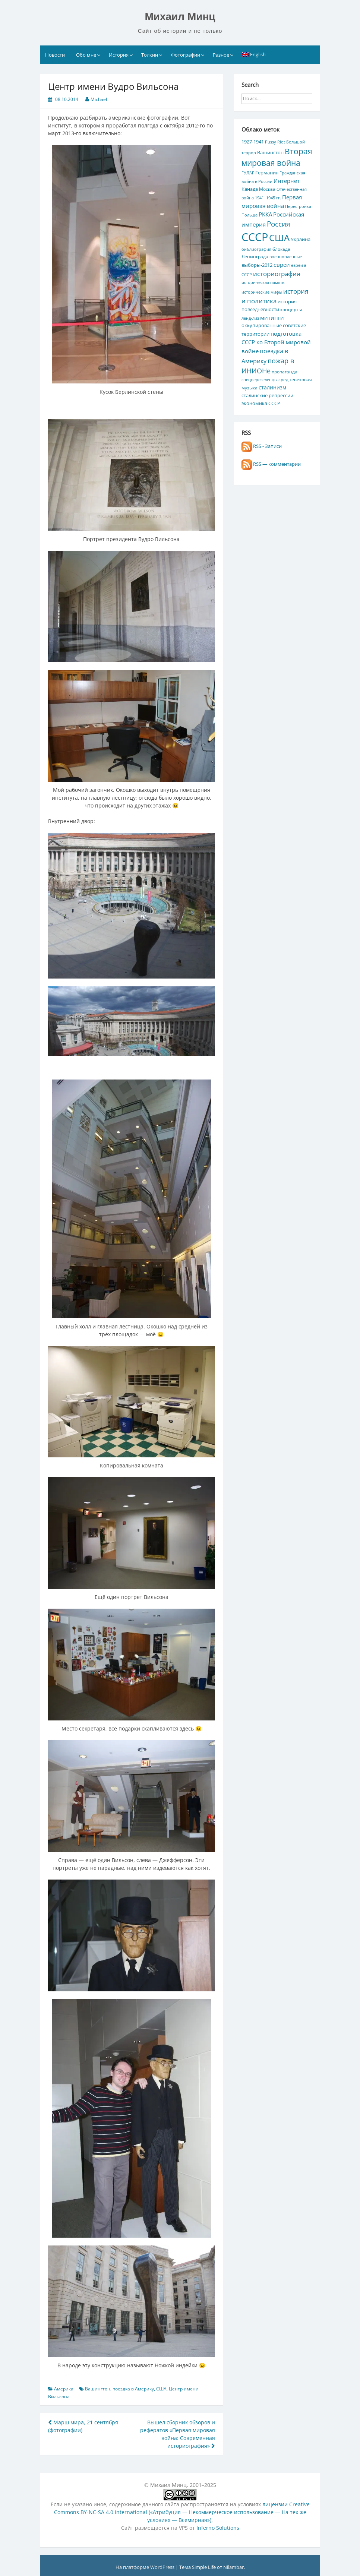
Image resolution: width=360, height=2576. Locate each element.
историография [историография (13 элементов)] (276, 273)
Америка (63, 2389)
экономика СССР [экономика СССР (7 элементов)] (260, 403)
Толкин (149, 54)
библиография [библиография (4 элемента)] (256, 249)
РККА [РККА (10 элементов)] (265, 214)
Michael (99, 99)
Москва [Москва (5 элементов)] (267, 189)
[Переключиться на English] (254, 54)
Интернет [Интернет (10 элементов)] (287, 181)
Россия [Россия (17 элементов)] (278, 223)
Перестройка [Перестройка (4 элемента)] (298, 206)
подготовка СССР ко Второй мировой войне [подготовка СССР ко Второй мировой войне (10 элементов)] (276, 342)
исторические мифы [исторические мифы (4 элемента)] (261, 292)
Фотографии (185, 54)
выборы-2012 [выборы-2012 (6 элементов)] (256, 265)
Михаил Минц (180, 16)
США (161, 2389)
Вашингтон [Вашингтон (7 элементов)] (270, 152)
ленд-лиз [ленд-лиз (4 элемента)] (250, 318)
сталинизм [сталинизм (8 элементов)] (272, 387)
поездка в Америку (133, 2389)
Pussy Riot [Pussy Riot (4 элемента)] (275, 142)
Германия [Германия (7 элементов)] (266, 172)
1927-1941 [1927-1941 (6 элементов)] (252, 141)
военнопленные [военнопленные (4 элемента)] (285, 256)
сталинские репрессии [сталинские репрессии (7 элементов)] (267, 395)
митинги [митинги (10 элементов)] (272, 317)
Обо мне (86, 54)
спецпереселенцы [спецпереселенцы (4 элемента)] (259, 379)
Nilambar (233, 2567)
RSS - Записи (261, 446)
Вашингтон (97, 2389)
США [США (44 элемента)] (279, 237)
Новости (55, 54)
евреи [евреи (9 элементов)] (282, 264)
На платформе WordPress (146, 2567)
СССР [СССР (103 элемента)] (254, 237)
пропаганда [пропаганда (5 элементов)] (284, 371)
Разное (221, 54)
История (119, 54)
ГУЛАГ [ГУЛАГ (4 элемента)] (247, 173)
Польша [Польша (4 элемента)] (249, 215)
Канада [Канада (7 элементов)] (249, 189)
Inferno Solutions (217, 2527)
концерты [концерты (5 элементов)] (291, 309)
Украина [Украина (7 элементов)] (300, 239)
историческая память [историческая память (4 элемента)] (262, 282)
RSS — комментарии (271, 464)
